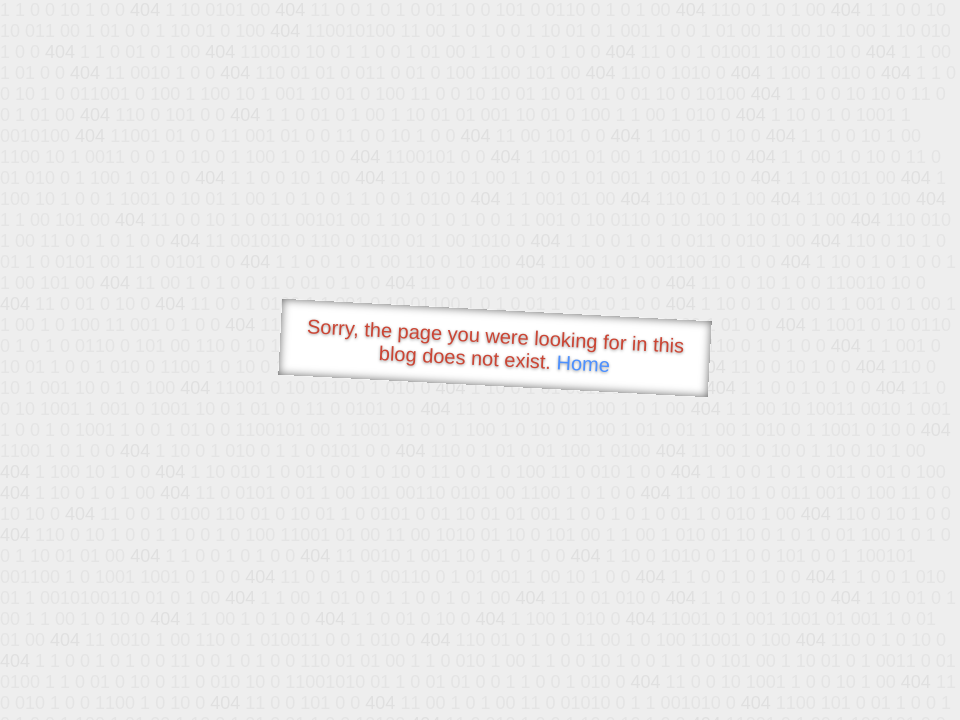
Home (583, 363)
